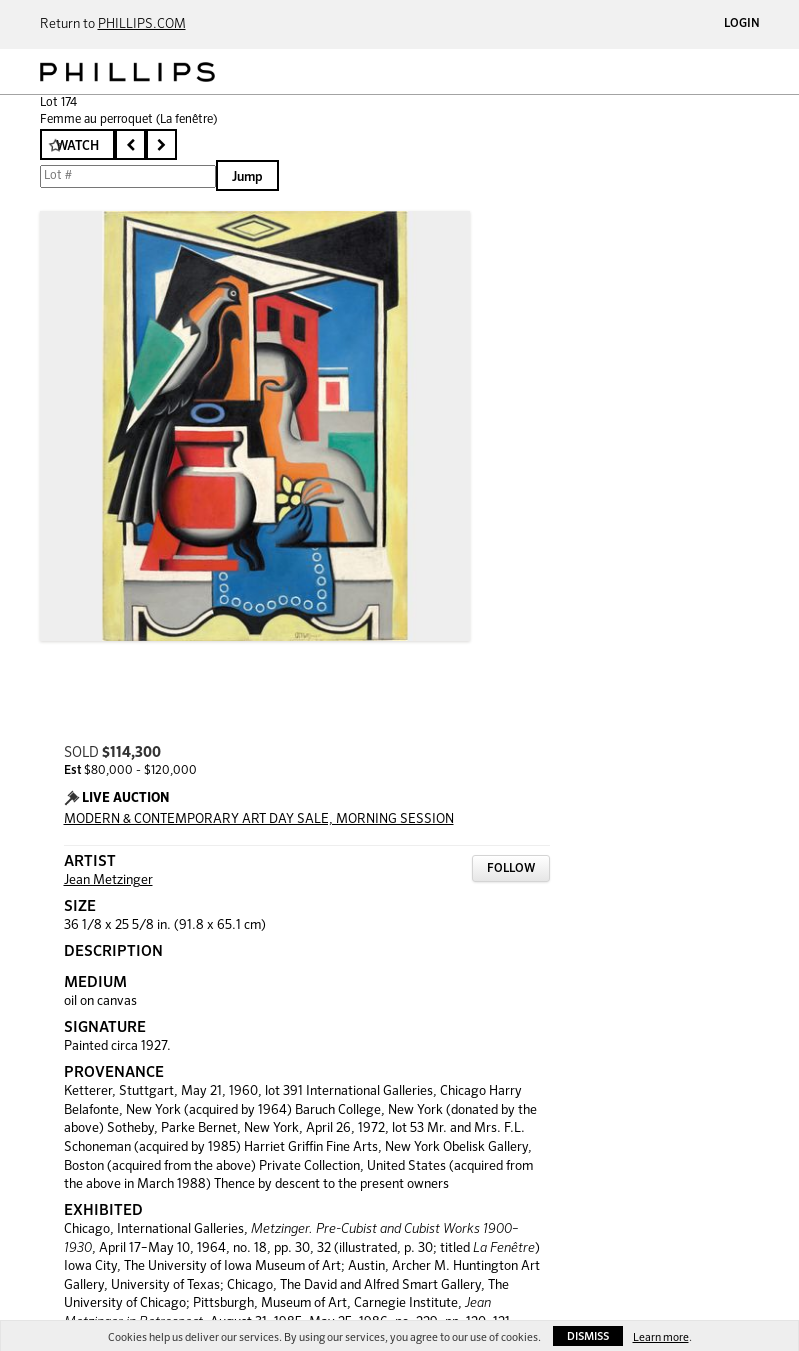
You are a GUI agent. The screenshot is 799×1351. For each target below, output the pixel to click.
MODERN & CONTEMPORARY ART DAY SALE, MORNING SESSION (259, 819)
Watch (77, 146)
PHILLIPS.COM (142, 24)
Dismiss (588, 1336)
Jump (247, 177)
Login (742, 24)
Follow (511, 869)
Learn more (661, 1337)
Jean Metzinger (108, 880)
